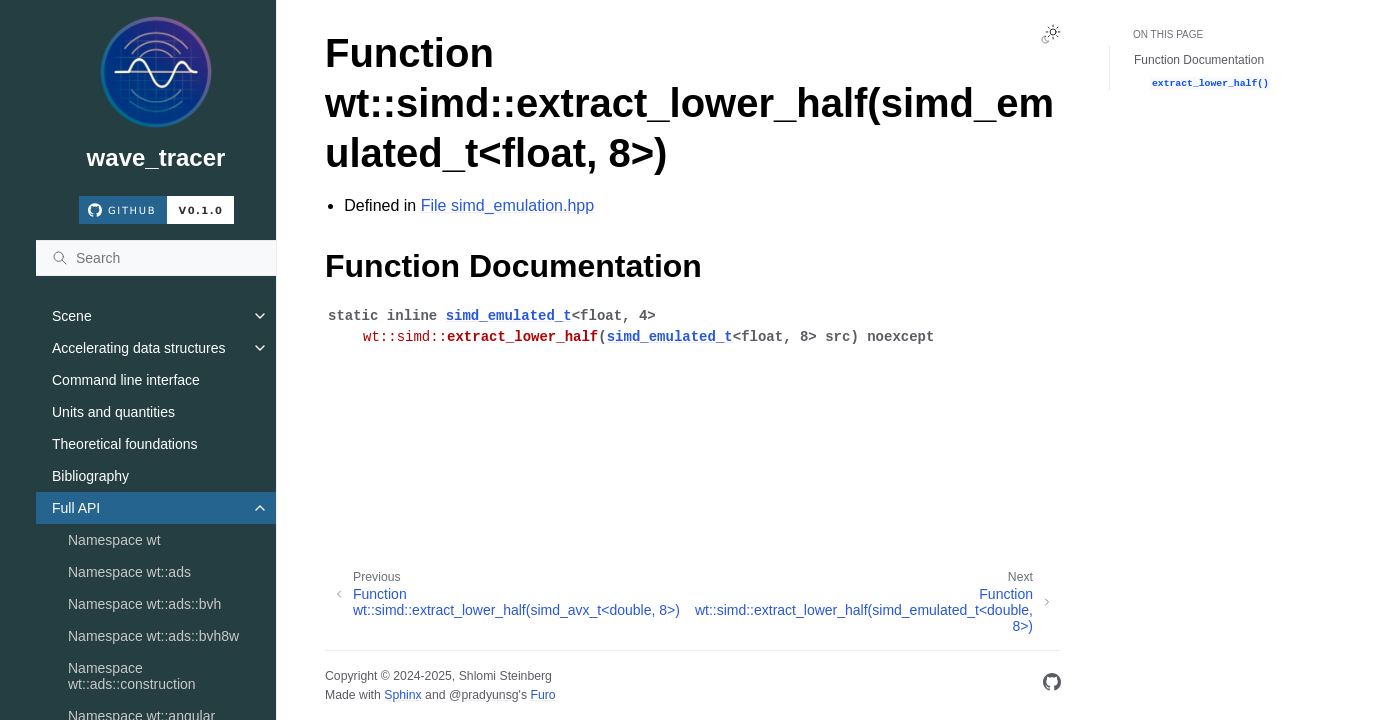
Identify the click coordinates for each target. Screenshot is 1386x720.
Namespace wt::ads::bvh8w (153, 636)
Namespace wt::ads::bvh (144, 604)
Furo (542, 695)
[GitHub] (1052, 685)
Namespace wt (114, 540)
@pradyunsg (484, 695)
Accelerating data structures (139, 348)
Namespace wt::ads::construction (132, 676)
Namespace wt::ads (129, 572)
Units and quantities (113, 412)
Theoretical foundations (125, 444)
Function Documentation (1199, 60)
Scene (72, 316)
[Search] (156, 258)
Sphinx (402, 695)
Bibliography (90, 476)
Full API (76, 508)
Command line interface (126, 380)
